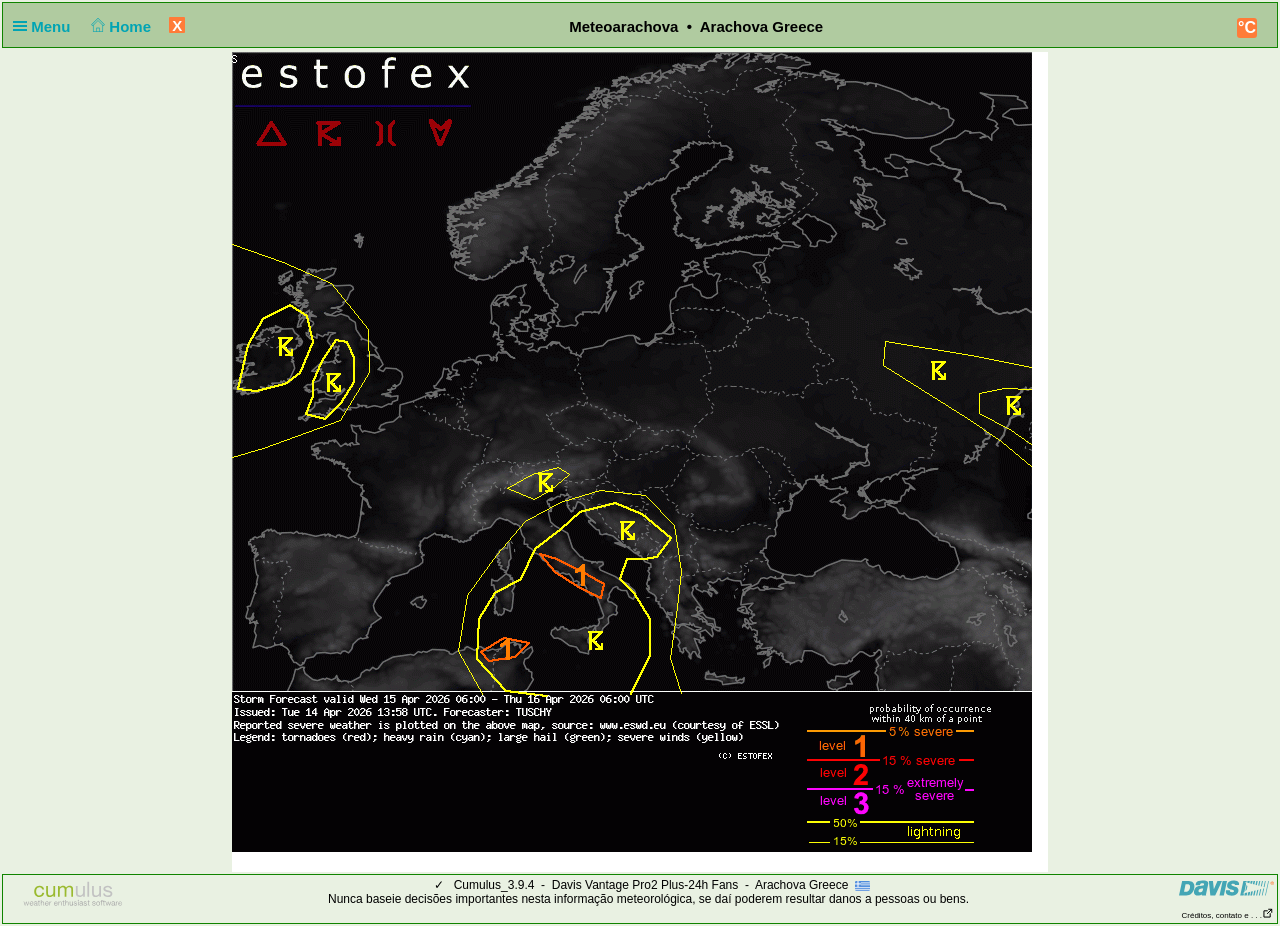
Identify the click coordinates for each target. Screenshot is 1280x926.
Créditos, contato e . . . (1228, 915)
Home (119, 26)
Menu (46, 26)
